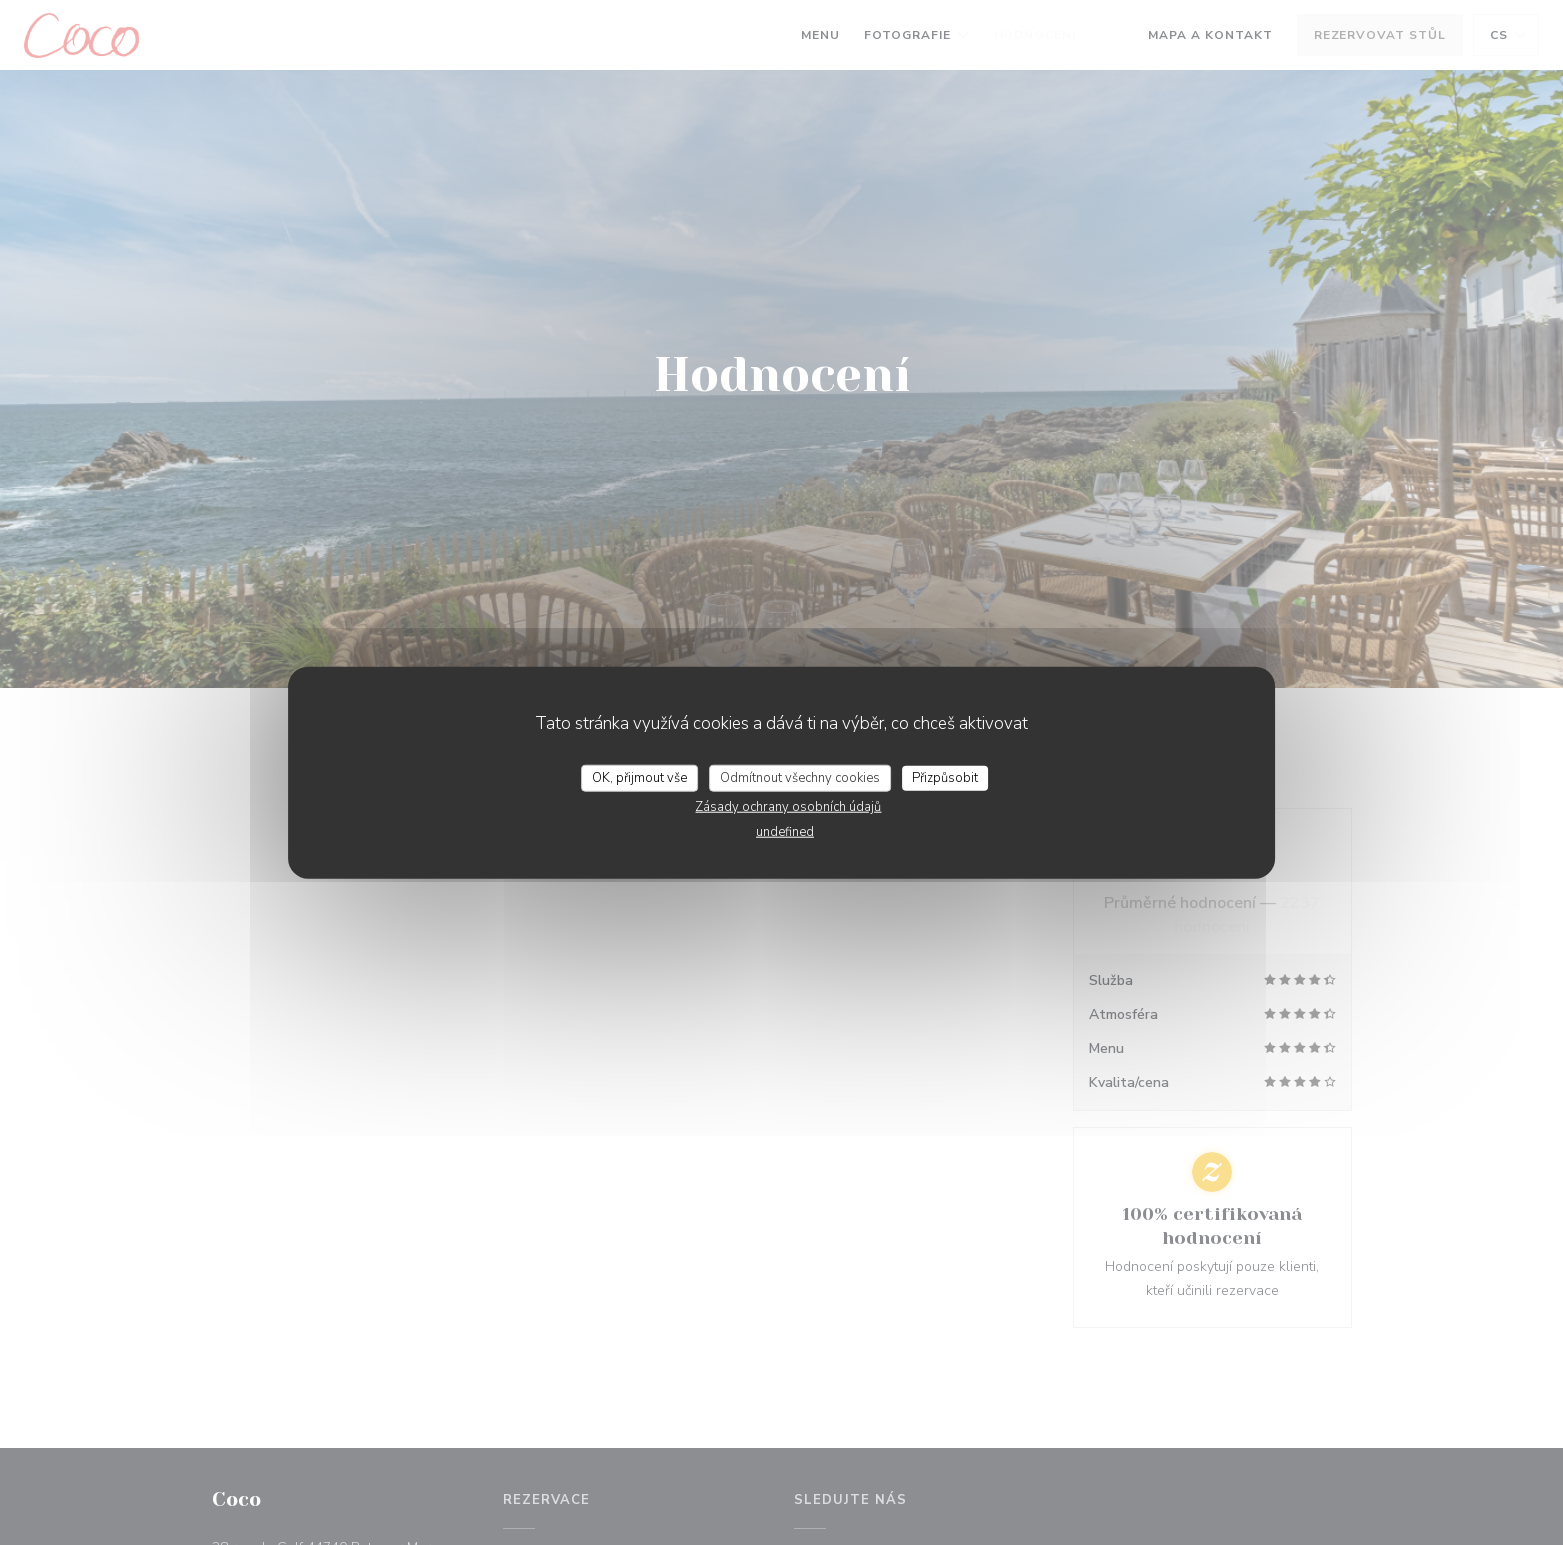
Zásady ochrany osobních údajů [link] (788, 807)
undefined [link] (785, 832)
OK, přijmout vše (639, 777)
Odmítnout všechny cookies (800, 777)
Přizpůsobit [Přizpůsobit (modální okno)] (945, 777)
